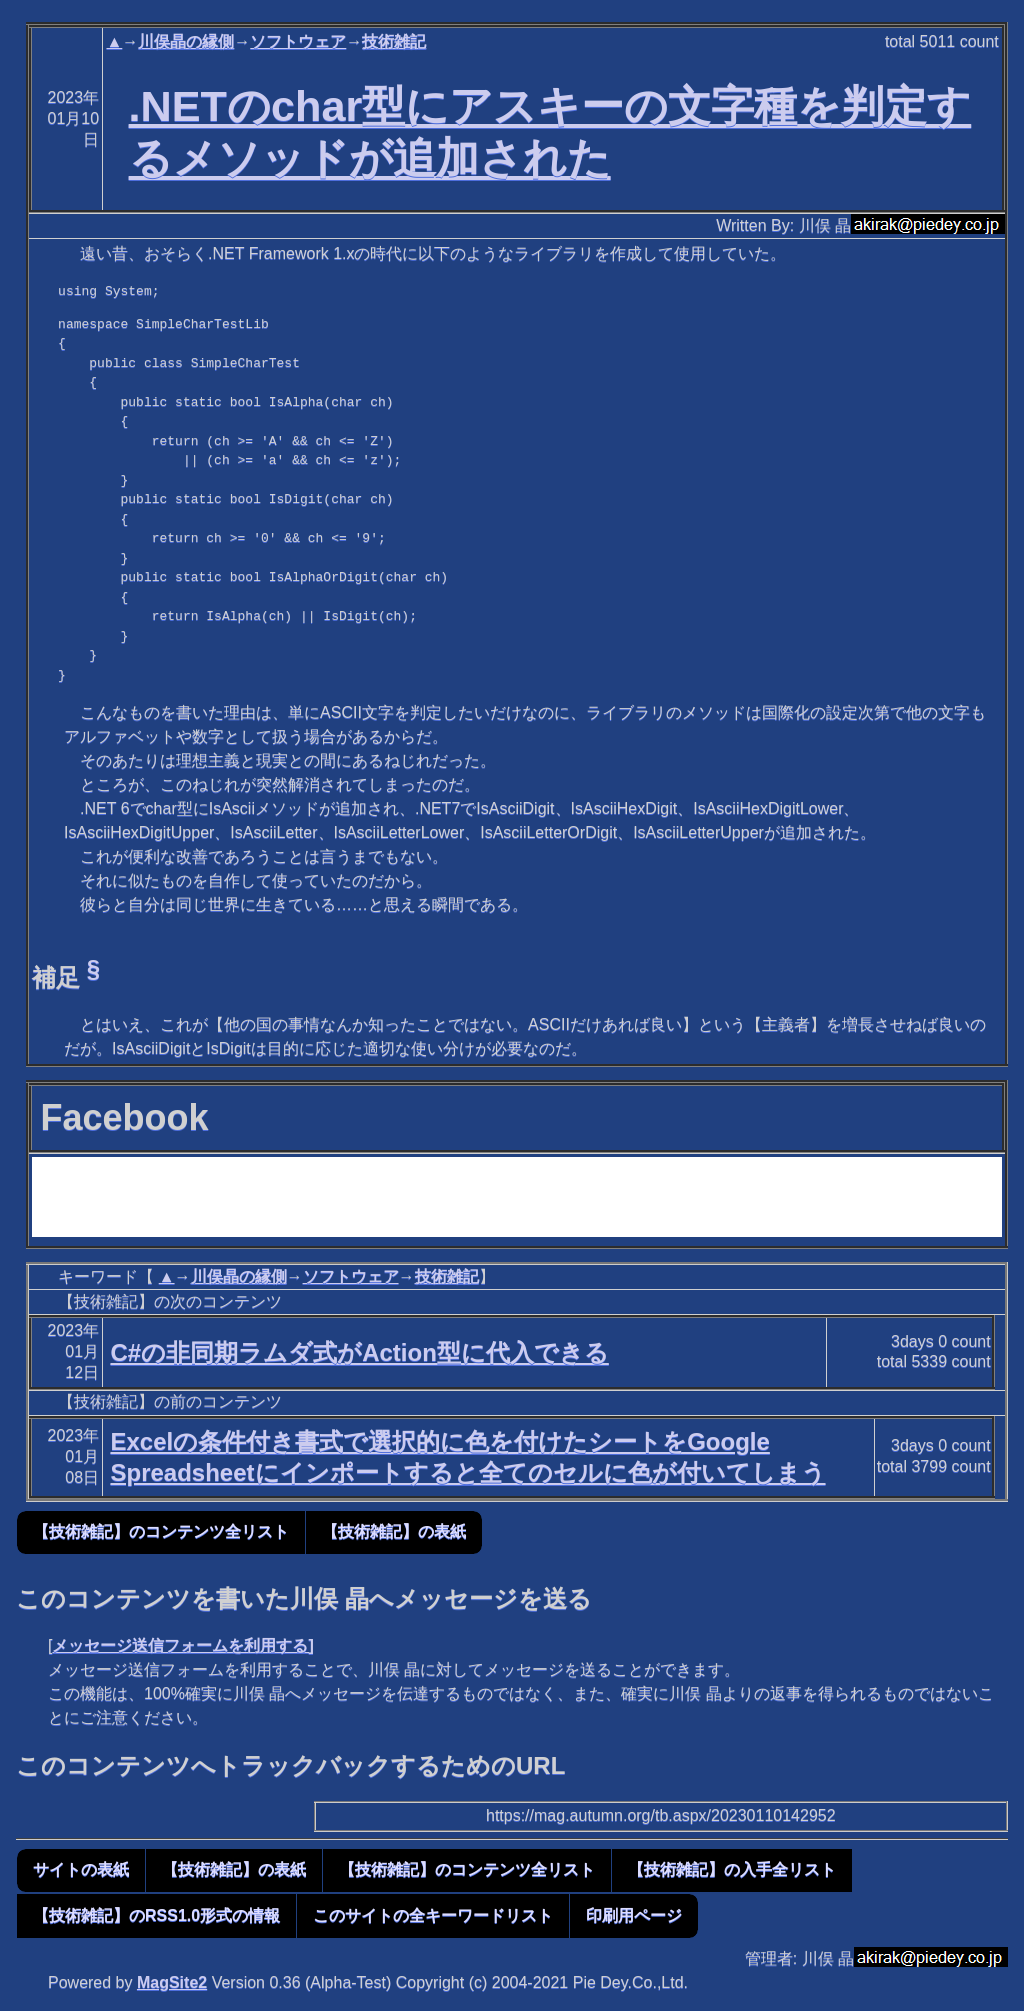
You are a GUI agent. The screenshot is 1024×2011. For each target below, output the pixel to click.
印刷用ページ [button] (634, 1915)
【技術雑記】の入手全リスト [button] (732, 1869)
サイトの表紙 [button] (81, 1869)
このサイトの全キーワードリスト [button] (433, 1915)
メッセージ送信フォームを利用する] (182, 1645)
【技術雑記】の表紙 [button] (394, 1531)
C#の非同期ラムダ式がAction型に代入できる (359, 1352)
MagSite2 (172, 1982)
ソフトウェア (298, 41)
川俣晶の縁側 (186, 41)
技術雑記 (394, 41)
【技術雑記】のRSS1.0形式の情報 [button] (156, 1915)
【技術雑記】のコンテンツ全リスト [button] (161, 1531)
